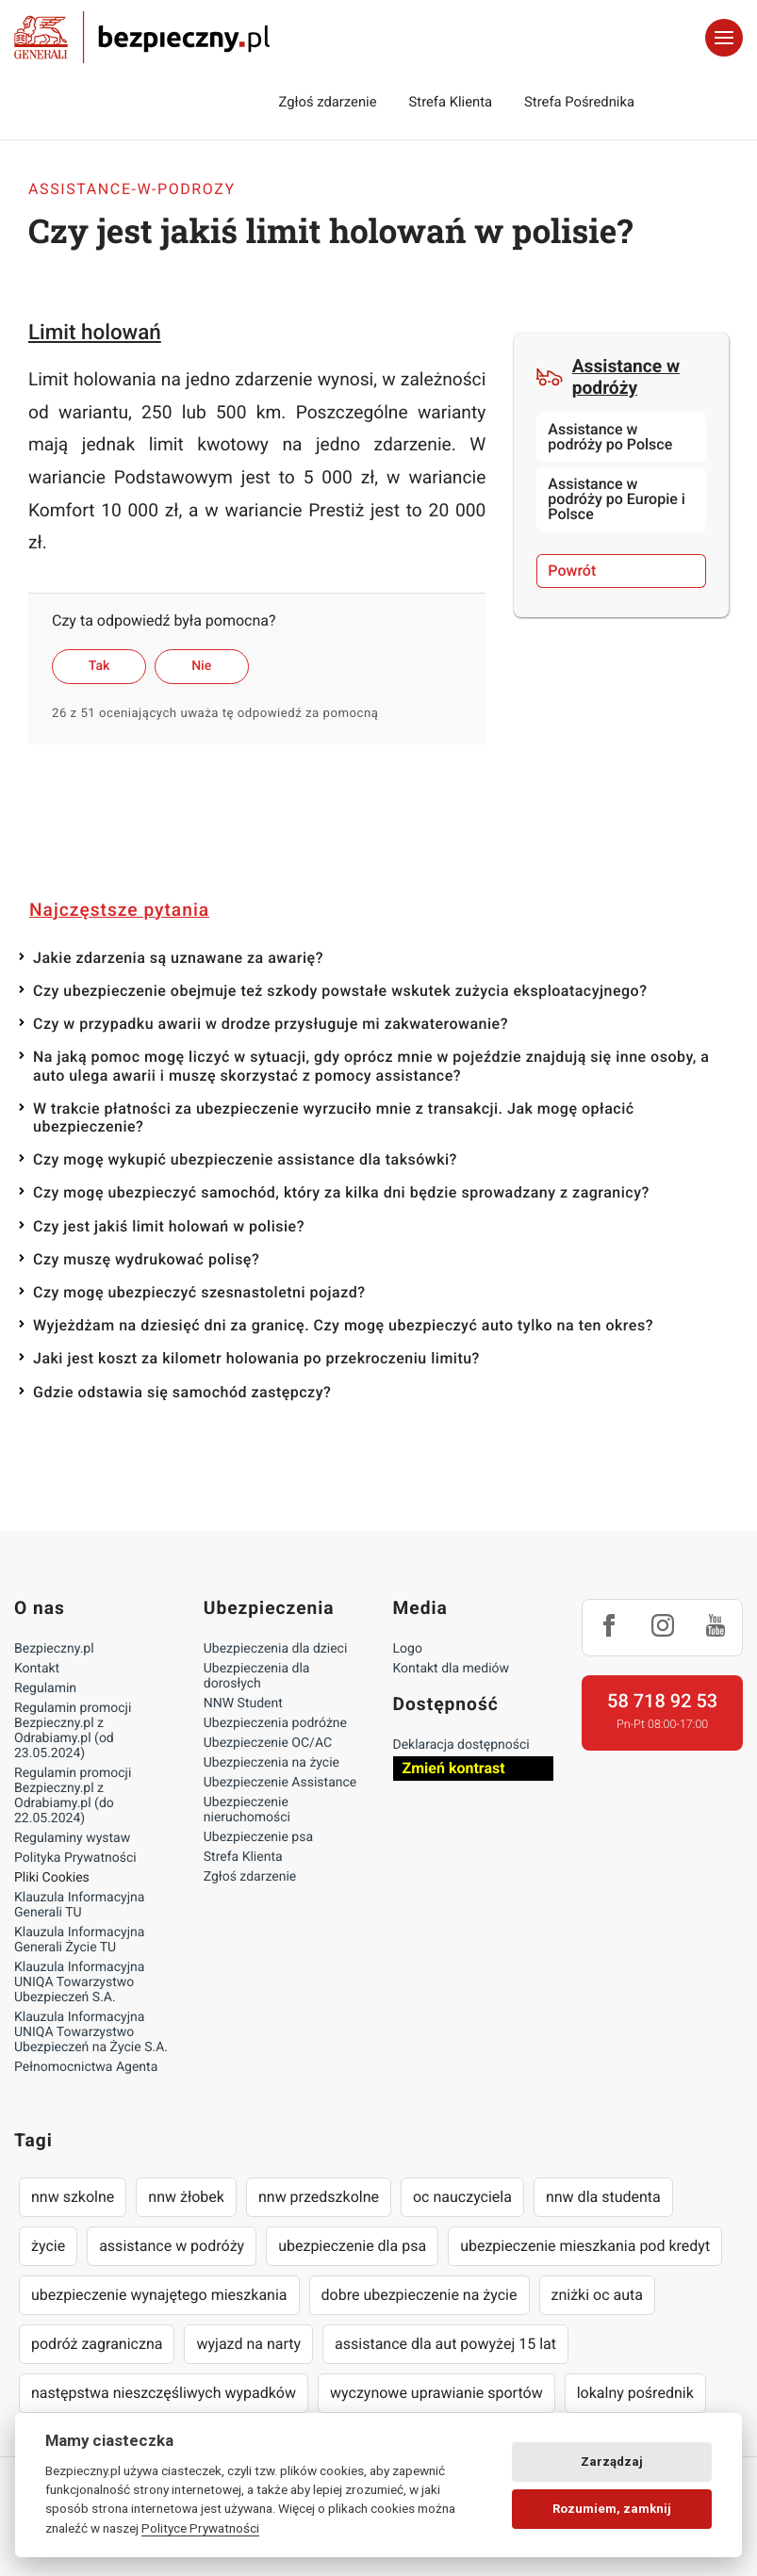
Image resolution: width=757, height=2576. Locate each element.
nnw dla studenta (603, 2197)
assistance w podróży (171, 2246)
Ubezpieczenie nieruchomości (247, 1810)
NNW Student (243, 1703)
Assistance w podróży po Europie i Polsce (616, 499)
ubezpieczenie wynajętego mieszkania (159, 2295)
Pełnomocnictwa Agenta (85, 2067)
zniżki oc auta (597, 2295)
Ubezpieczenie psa (258, 1837)
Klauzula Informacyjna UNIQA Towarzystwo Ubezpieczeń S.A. (79, 1982)
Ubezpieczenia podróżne (275, 1723)
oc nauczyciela (462, 2197)
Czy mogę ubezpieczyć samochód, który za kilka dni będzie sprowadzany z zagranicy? (341, 1192)
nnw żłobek (186, 2197)
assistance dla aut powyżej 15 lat (445, 2344)
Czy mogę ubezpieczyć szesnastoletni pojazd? (199, 1292)
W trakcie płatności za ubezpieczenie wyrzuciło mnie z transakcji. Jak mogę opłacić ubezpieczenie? (333, 1117)
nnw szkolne (72, 2197)
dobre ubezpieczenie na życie (419, 2295)
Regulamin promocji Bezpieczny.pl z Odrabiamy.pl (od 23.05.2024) (72, 1731)
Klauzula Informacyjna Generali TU (79, 1905)
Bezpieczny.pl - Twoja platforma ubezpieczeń (142, 37)
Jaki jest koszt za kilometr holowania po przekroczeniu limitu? (256, 1358)
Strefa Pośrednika (579, 101)
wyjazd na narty (248, 2344)
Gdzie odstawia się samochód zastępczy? (182, 1392)
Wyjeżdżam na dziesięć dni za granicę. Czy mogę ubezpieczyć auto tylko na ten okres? (343, 1325)
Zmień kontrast (454, 1768)
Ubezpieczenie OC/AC (268, 1743)
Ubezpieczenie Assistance (280, 1782)
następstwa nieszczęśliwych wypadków (163, 2393)
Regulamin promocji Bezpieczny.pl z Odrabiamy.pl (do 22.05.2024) (72, 1796)
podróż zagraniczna (96, 2344)
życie (48, 2246)
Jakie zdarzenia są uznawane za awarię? (178, 958)
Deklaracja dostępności (461, 1745)
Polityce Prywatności (200, 2527)
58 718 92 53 (662, 1700)
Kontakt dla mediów (451, 1668)
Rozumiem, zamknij (611, 2509)
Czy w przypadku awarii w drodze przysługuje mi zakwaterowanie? (270, 1024)
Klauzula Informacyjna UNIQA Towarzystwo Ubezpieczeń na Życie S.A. (91, 2032)
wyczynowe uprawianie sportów (436, 2393)
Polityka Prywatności (75, 1858)
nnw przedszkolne (318, 2197)
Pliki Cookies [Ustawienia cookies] (52, 1877)
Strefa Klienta (451, 101)
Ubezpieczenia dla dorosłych (257, 1676)
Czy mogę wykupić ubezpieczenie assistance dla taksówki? (245, 1159)
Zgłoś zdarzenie (327, 101)
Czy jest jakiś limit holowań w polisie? (168, 1226)
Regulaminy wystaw (72, 1838)
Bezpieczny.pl (54, 1648)
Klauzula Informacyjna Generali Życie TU (79, 1940)
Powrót (572, 570)
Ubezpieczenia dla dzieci (276, 1648)
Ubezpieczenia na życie (271, 1762)
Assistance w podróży (608, 377)
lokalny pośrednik (635, 2393)
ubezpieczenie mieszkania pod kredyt (585, 2246)
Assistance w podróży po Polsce (610, 436)
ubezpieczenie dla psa (352, 2246)
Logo (407, 1648)
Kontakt (36, 1668)
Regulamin (45, 1688)
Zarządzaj (612, 2461)
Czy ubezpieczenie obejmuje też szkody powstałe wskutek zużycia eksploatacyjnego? (340, 991)
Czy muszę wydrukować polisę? (146, 1259)
